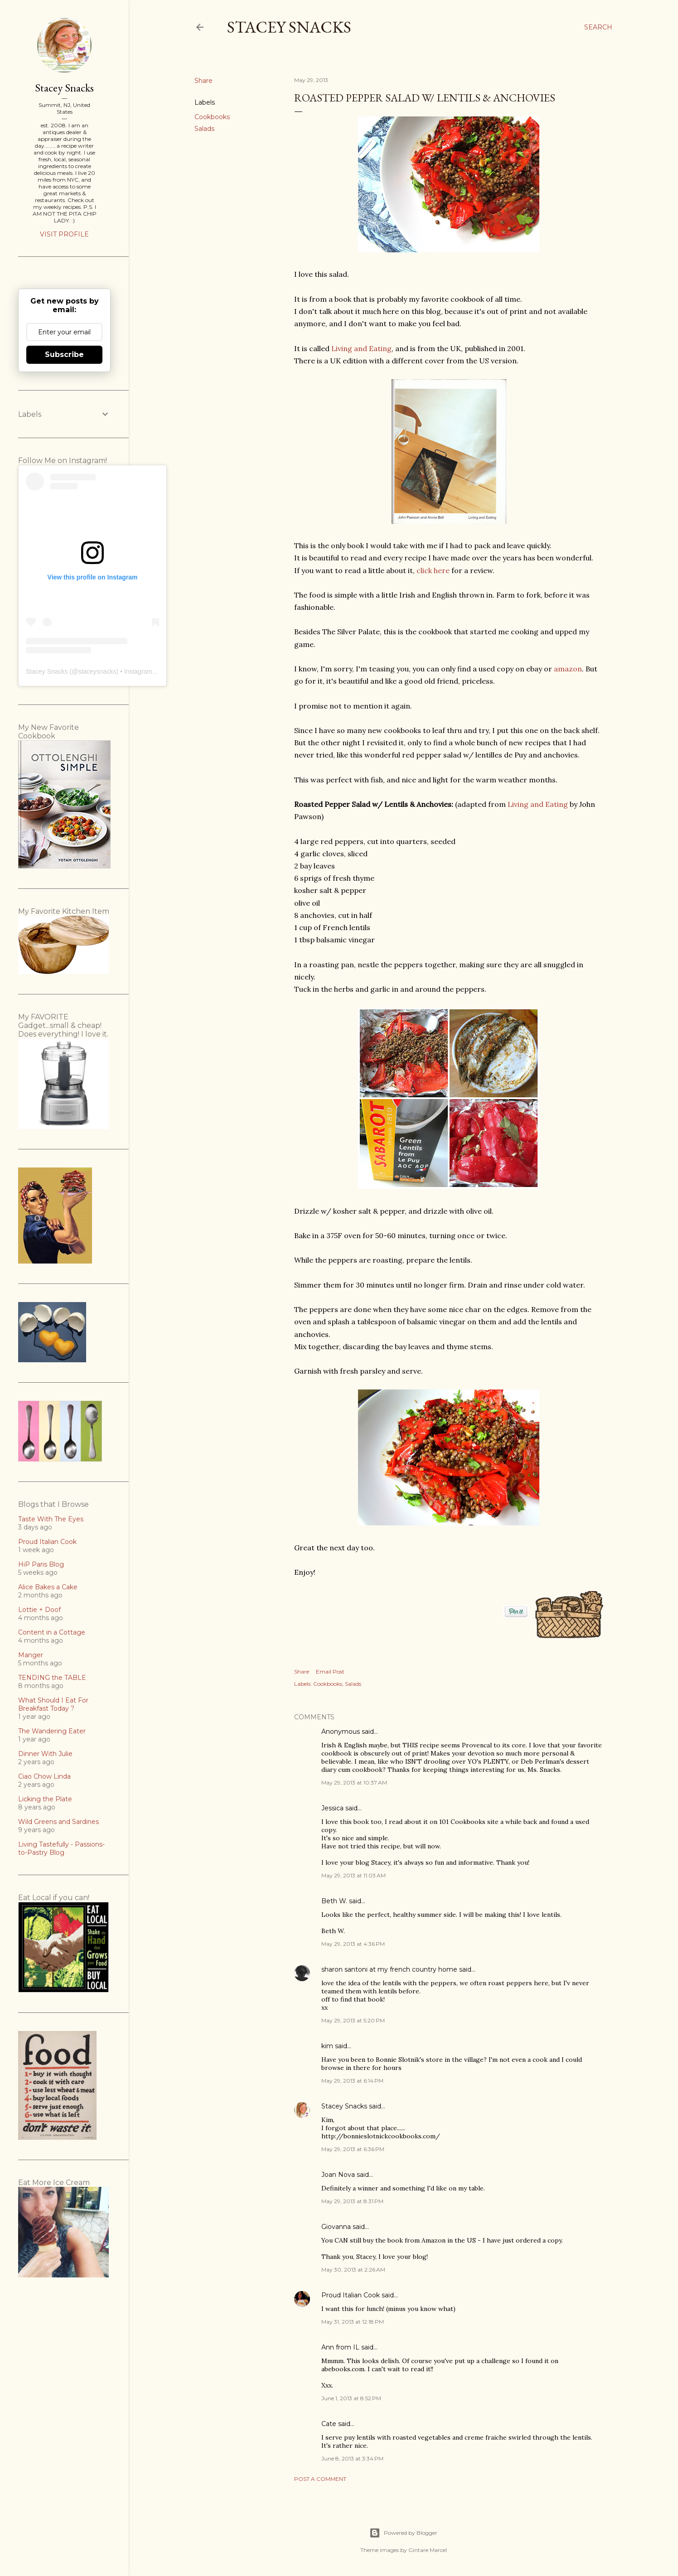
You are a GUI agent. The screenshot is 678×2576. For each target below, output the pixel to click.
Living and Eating (361, 348)
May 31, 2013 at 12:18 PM (352, 2321)
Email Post (330, 1671)
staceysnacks (97, 671)
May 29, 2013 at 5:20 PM (353, 2020)
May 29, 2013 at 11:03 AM (353, 1875)
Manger (30, 1655)
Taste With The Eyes (50, 1519)
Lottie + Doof (39, 1610)
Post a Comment (320, 2478)
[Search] (598, 27)
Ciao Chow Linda (44, 1776)
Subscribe (64, 354)
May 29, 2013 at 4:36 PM (353, 1943)
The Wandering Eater (52, 1731)
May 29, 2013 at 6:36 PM (352, 2149)
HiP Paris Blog (41, 1564)
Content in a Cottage (51, 1632)
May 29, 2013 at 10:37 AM (354, 1782)
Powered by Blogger (403, 2533)
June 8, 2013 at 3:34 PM (352, 2458)
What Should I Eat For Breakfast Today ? (53, 1704)
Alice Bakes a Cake (47, 1587)
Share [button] (203, 81)
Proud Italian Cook (350, 2295)
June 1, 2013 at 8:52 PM (351, 2398)
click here (433, 570)
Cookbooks (212, 117)
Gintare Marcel (427, 2550)
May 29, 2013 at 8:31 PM (352, 2201)
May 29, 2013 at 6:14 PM (352, 2080)
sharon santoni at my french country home (389, 1969)
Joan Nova (338, 2175)
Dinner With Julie (45, 1754)
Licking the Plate (45, 1799)
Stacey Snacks (289, 27)
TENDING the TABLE (52, 1678)
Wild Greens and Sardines (58, 1822)
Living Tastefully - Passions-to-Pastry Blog (61, 1848)
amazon (568, 668)
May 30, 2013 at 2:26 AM (353, 2269)
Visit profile (64, 234)
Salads (204, 129)
